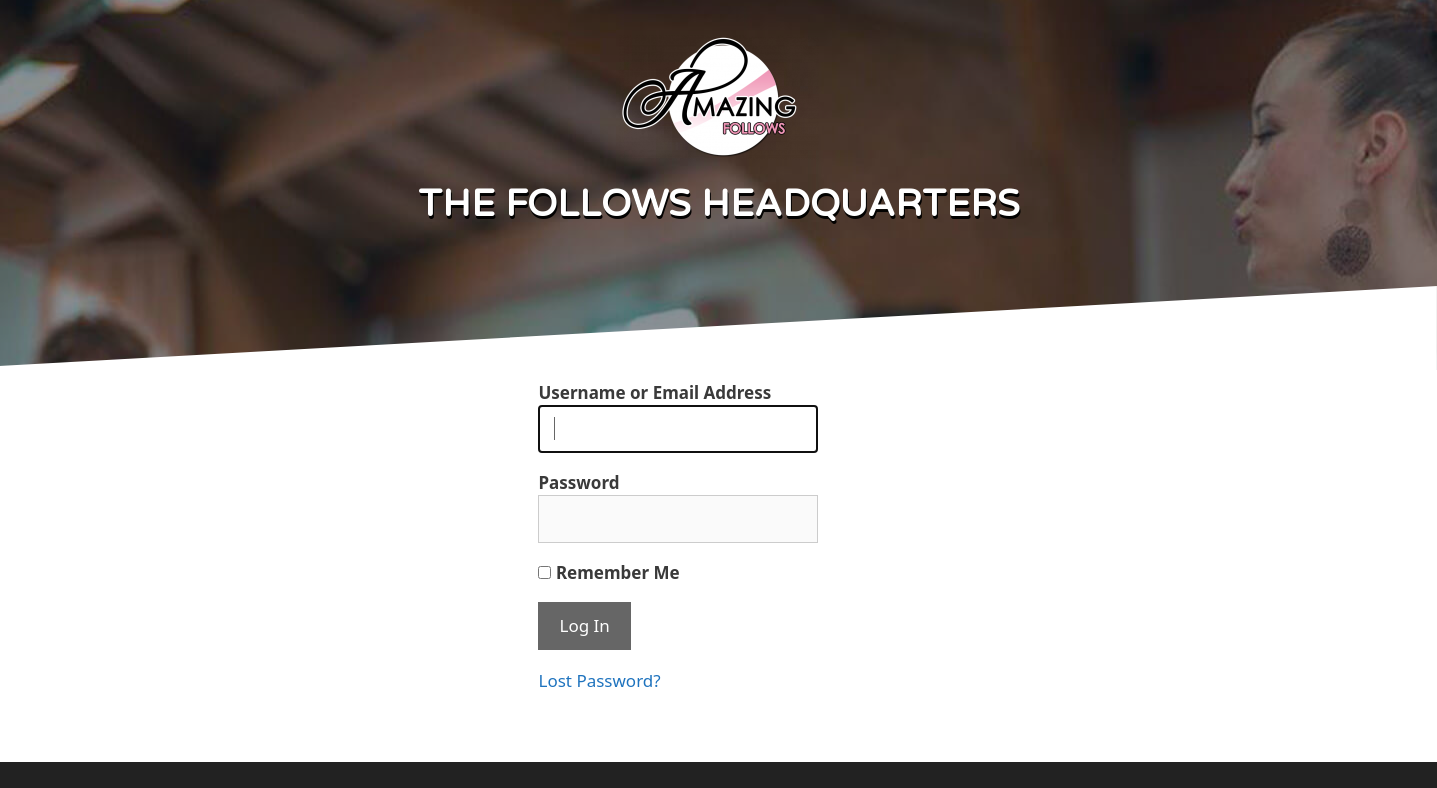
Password (578, 482)
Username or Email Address (654, 392)
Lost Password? (599, 680)
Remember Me (608, 572)
